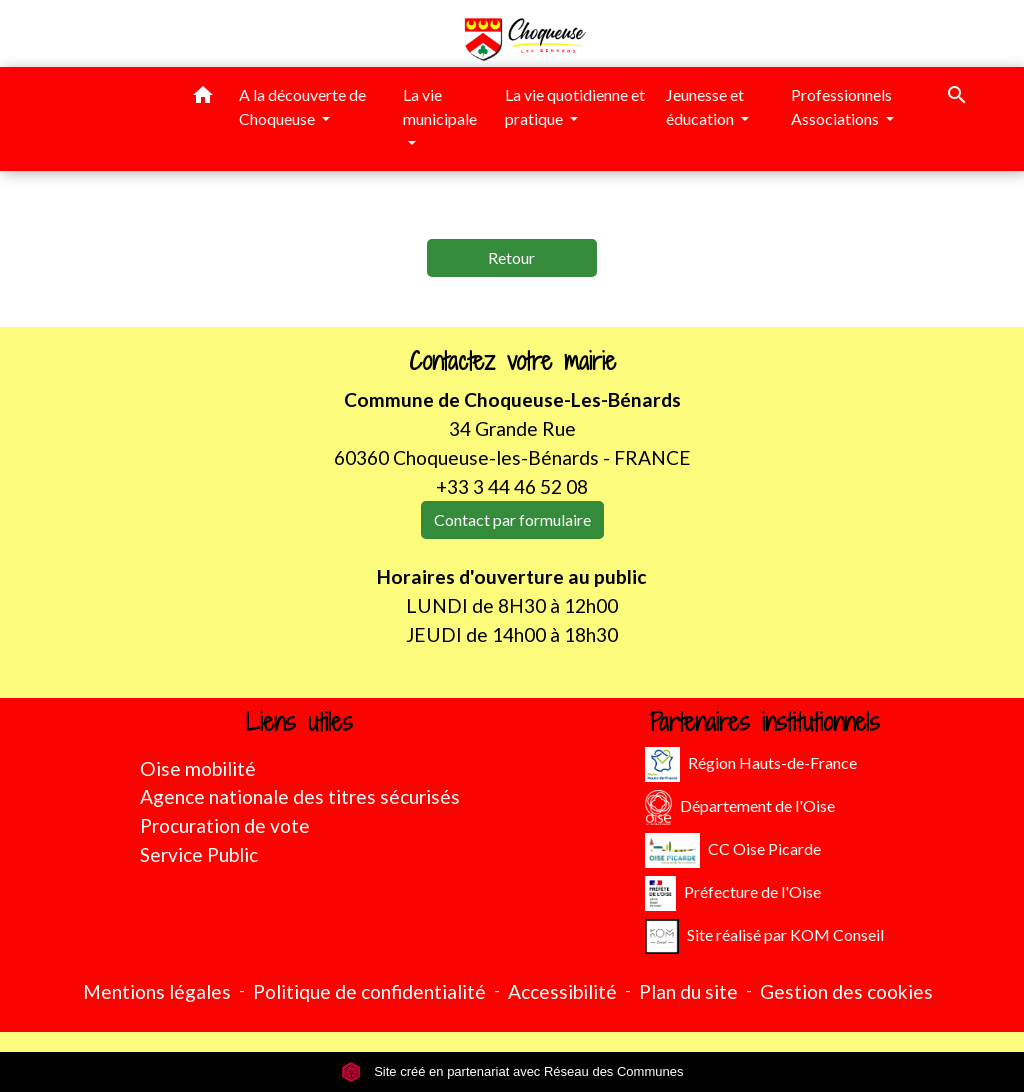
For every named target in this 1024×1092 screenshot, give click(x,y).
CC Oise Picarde (733, 850)
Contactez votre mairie (512, 361)
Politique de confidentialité (369, 991)
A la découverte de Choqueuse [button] (302, 106)
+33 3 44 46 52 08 (512, 486)
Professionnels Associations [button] (841, 106)
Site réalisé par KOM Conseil (764, 936)
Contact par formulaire (512, 519)
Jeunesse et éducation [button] (705, 106)
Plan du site (688, 991)
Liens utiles (299, 722)
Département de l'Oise (740, 807)
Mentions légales (157, 991)
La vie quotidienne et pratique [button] (575, 106)
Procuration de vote (225, 825)
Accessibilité (562, 991)
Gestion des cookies (846, 991)
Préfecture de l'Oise (733, 893)
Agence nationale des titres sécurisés (300, 796)
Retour (511, 257)
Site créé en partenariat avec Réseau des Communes (512, 1071)
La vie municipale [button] (440, 106)
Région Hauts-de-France (751, 764)
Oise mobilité (198, 768)
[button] (203, 98)
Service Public (199, 854)
